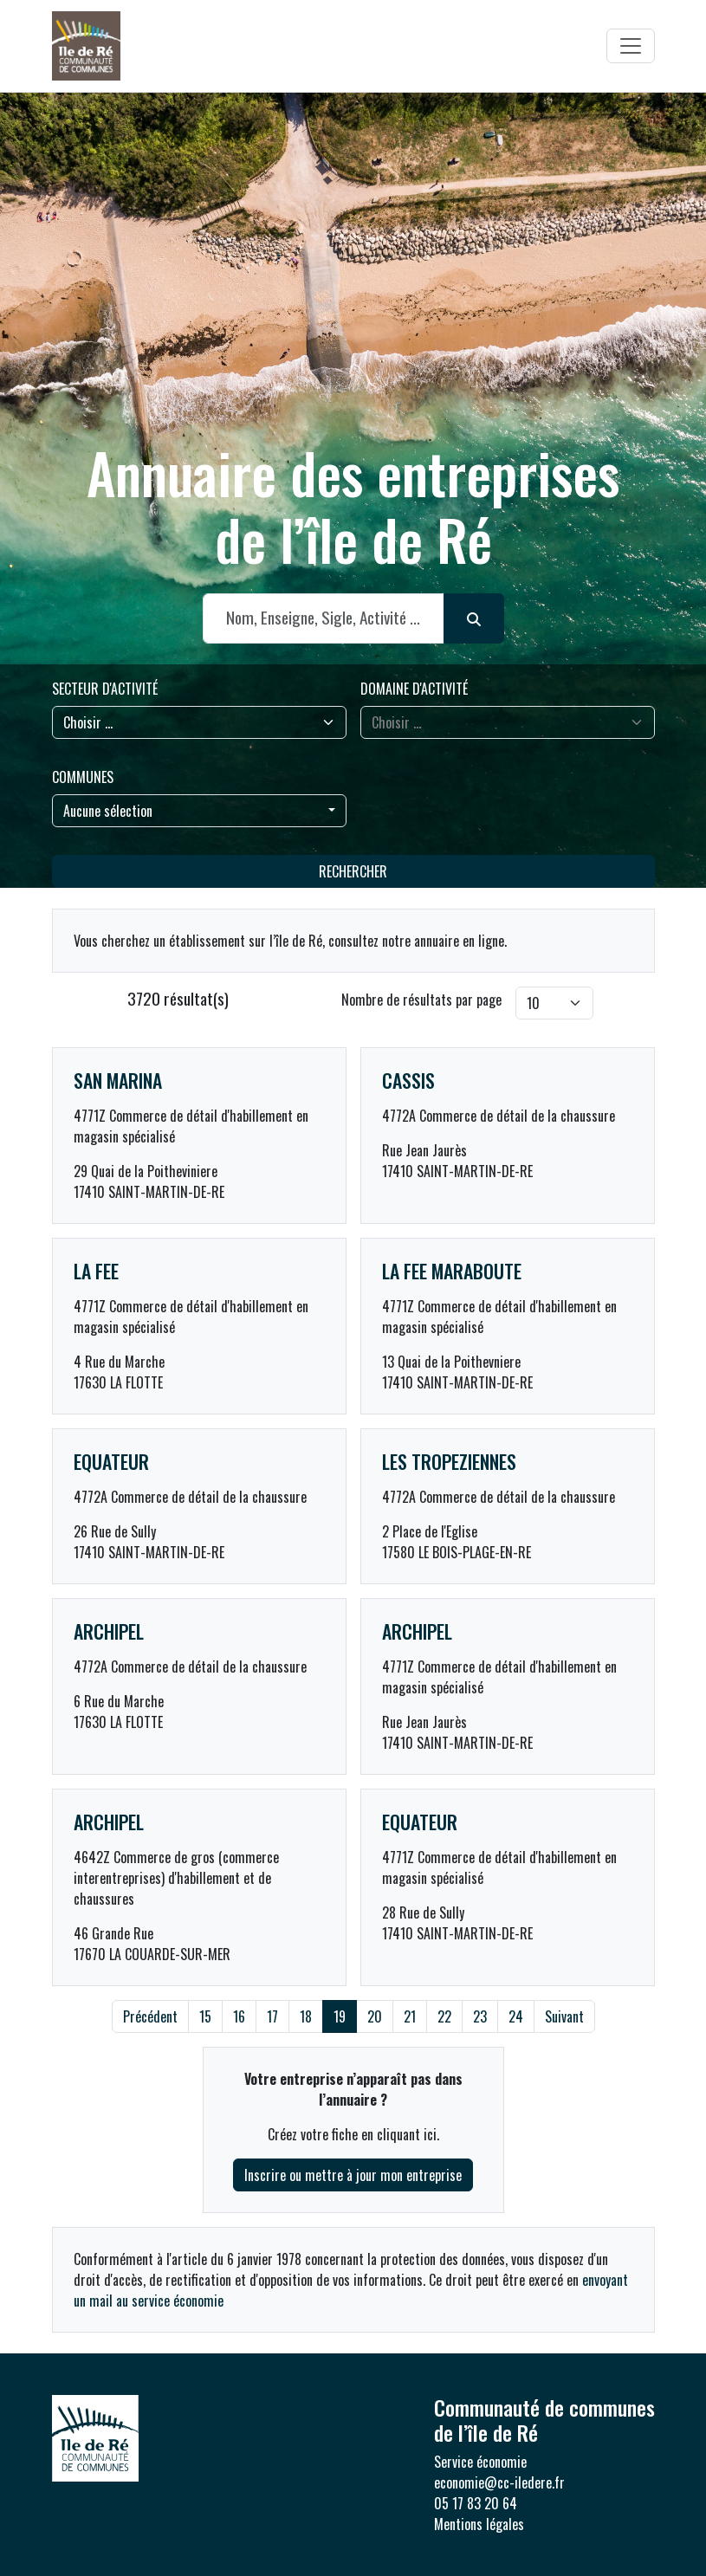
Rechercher (353, 871)
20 (374, 2016)
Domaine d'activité (414, 688)
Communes (82, 777)
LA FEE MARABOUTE (451, 1271)
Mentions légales (479, 2524)
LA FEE (96, 1271)
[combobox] (199, 810)
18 (306, 2016)
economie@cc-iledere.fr (499, 2482)
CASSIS (408, 1080)
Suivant (564, 2016)
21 (410, 2016)
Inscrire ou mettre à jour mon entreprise (353, 2175)
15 (205, 2016)
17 (272, 2016)
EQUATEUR (111, 1461)
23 (480, 2016)
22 (444, 2016)
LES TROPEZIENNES (449, 1461)
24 (515, 2016)
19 (340, 2016)
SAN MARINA (118, 1080)
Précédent (150, 2016)
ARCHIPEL (109, 1631)
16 (239, 2016)
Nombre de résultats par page (421, 999)
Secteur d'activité (105, 688)
